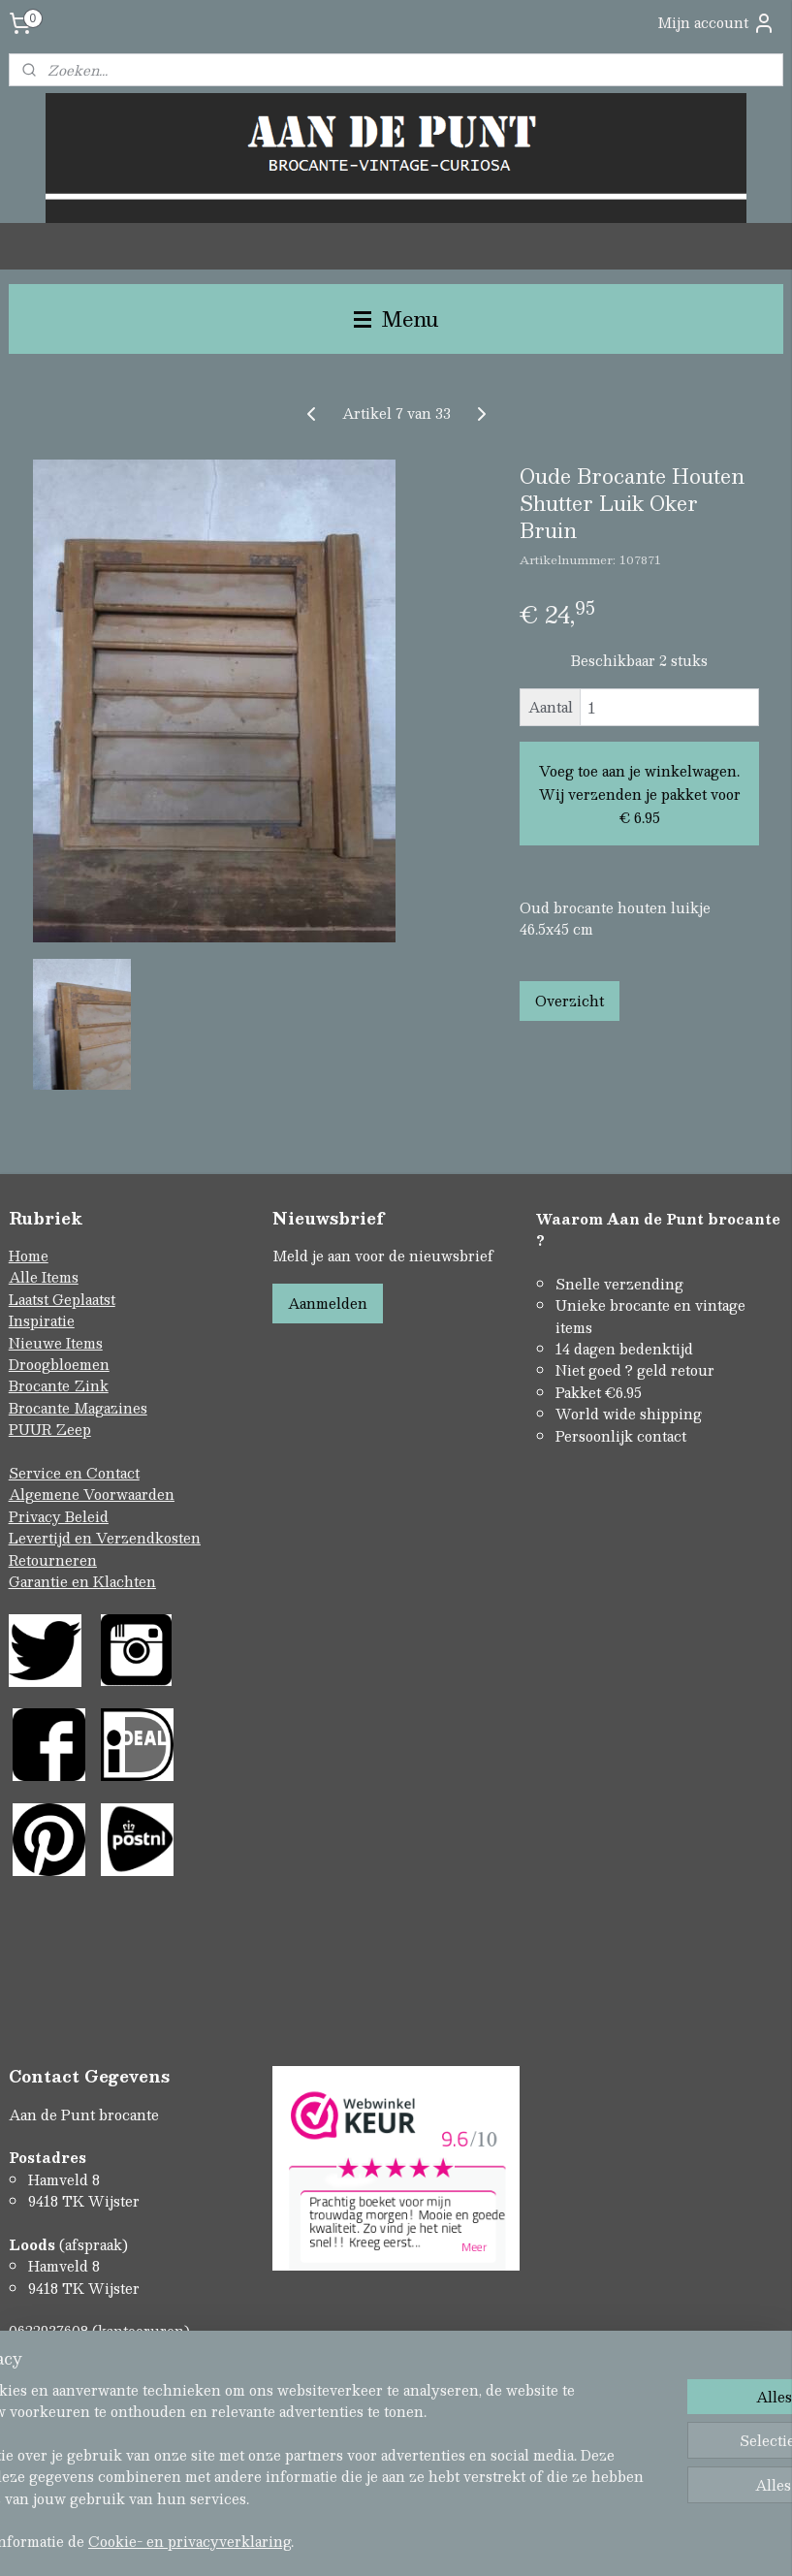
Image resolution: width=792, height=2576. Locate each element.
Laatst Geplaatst (62, 1299)
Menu (396, 318)
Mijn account (716, 23)
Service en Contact (74, 1472)
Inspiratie (42, 1320)
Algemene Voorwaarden (91, 1494)
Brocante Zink (59, 1385)
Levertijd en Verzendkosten (105, 1537)
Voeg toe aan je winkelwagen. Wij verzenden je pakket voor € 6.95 (640, 794)
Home (28, 1255)
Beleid (87, 1516)
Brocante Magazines (78, 1407)
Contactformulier (69, 2374)
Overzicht (569, 1000)
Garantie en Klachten (82, 1581)
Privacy (37, 1516)
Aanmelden (327, 1303)
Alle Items (44, 1276)
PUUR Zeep (50, 1429)
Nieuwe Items (56, 1342)
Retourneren (53, 1560)
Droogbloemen (59, 1364)
